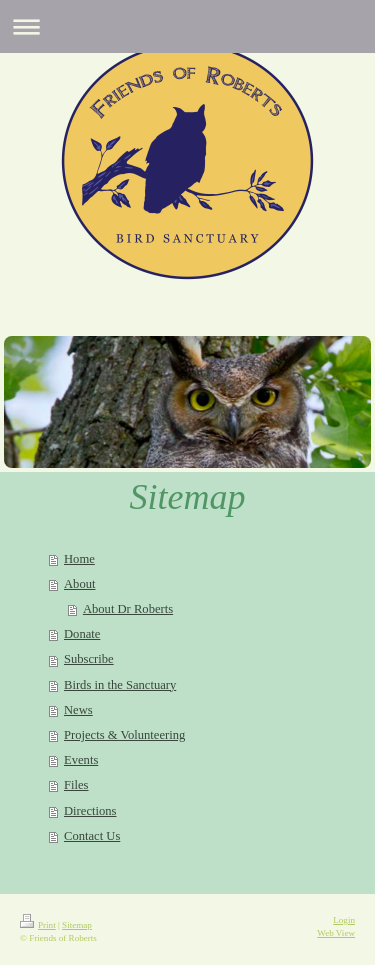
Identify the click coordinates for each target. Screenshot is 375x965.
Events (81, 760)
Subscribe (89, 659)
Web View (336, 933)
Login (344, 920)
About (79, 584)
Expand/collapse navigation (187, 26)
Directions (90, 811)
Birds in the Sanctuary (120, 685)
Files (76, 785)
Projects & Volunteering (124, 735)
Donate (82, 634)
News (78, 710)
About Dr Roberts (128, 609)
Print (38, 925)
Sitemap (77, 925)
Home (79, 559)
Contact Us (92, 836)
